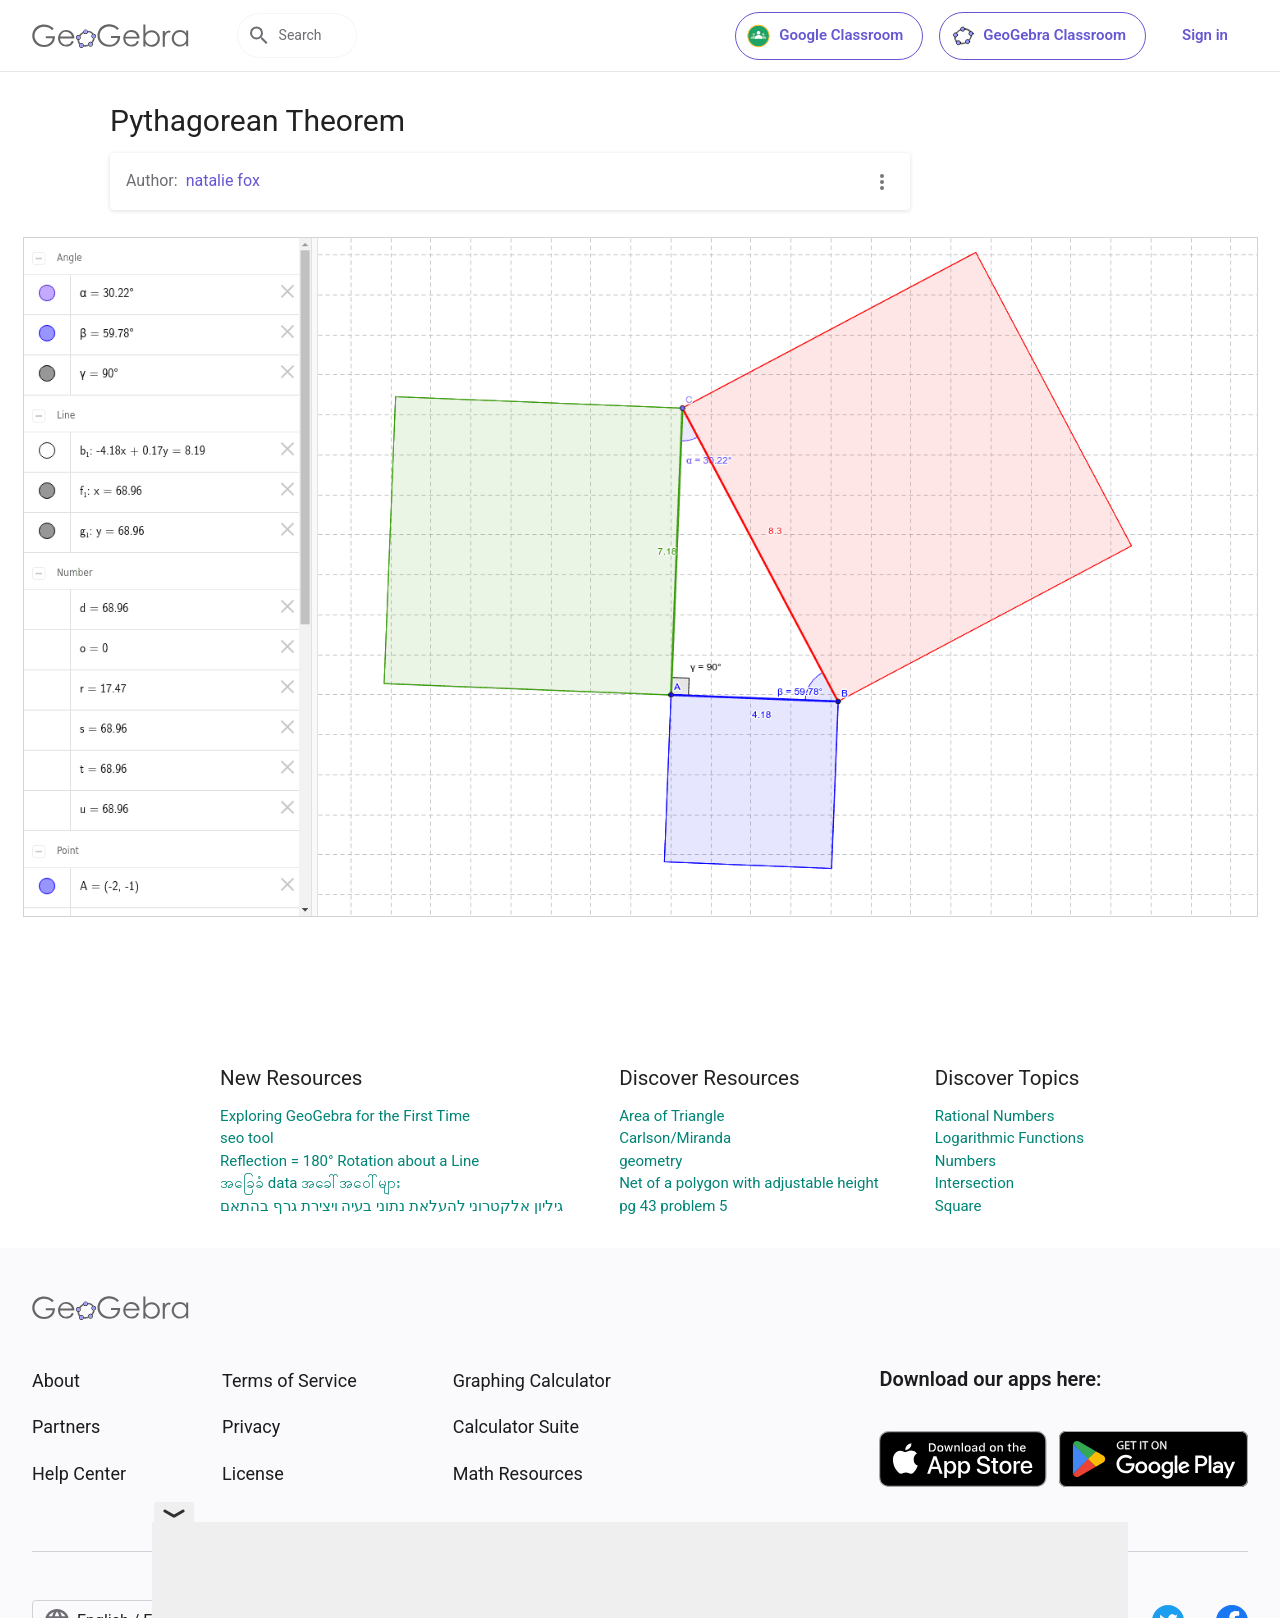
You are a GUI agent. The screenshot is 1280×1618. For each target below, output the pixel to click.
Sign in (1205, 35)
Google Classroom (825, 36)
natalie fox (223, 180)
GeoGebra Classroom (1038, 36)
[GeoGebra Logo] (110, 36)
